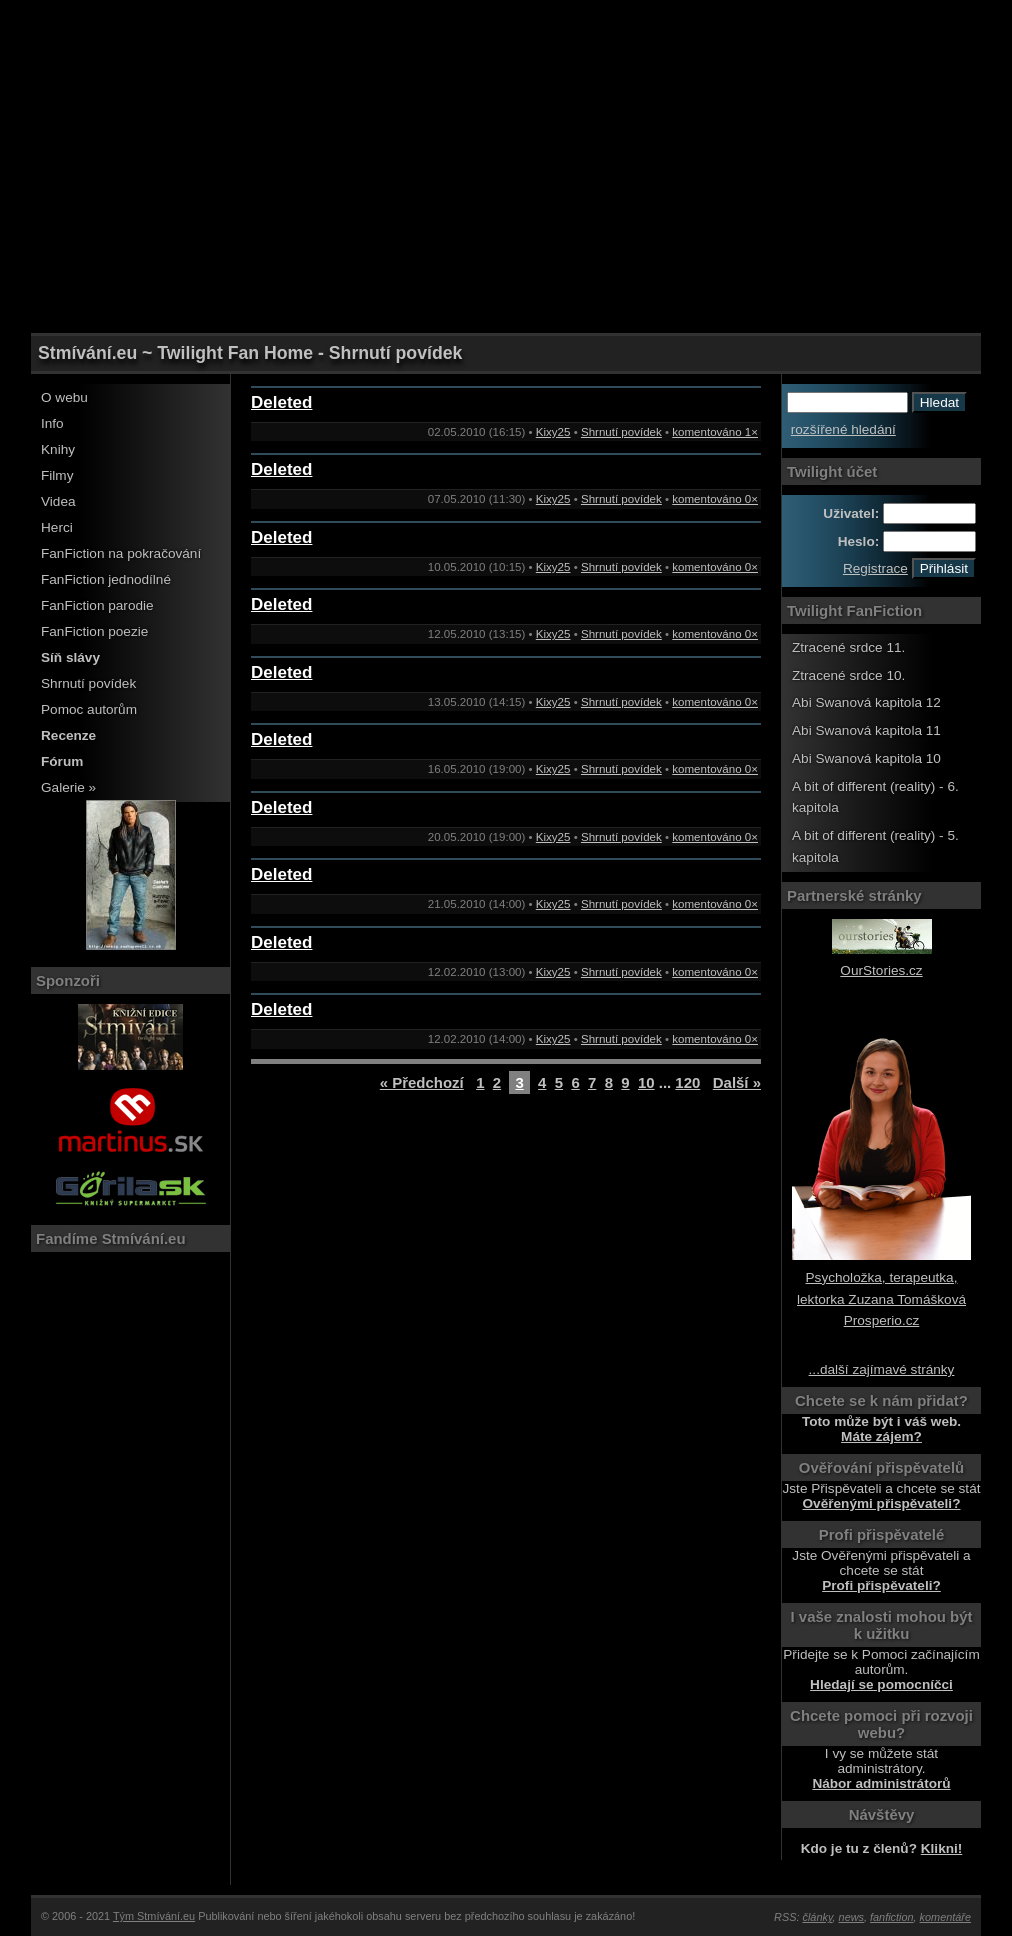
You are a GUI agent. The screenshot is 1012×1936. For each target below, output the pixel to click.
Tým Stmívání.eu (154, 1916)
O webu (64, 397)
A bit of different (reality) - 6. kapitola (875, 797)
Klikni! (942, 1848)
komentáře (945, 1917)
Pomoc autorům (89, 709)
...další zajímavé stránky (882, 1369)
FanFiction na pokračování (121, 553)
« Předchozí (422, 1082)
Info (52, 423)
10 (646, 1082)
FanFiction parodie (97, 605)
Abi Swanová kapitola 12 (866, 702)
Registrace (875, 568)
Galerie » (68, 787)
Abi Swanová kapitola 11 (866, 730)
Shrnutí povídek (88, 683)
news (851, 1917)
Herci (57, 527)
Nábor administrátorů (881, 1783)
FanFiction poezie (94, 631)
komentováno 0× (715, 499)
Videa (58, 501)
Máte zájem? (881, 1436)
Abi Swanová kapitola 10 (866, 758)
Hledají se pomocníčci (881, 1684)
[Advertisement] (506, 45)
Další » (737, 1082)
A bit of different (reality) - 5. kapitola (875, 846)
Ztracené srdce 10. (848, 675)
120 (687, 1082)
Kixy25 (553, 432)
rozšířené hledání (843, 429)
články (818, 1917)
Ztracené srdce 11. (848, 647)
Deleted (281, 402)
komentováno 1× (715, 432)
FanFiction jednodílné (106, 579)
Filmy (57, 475)
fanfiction (892, 1917)
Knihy (58, 449)
